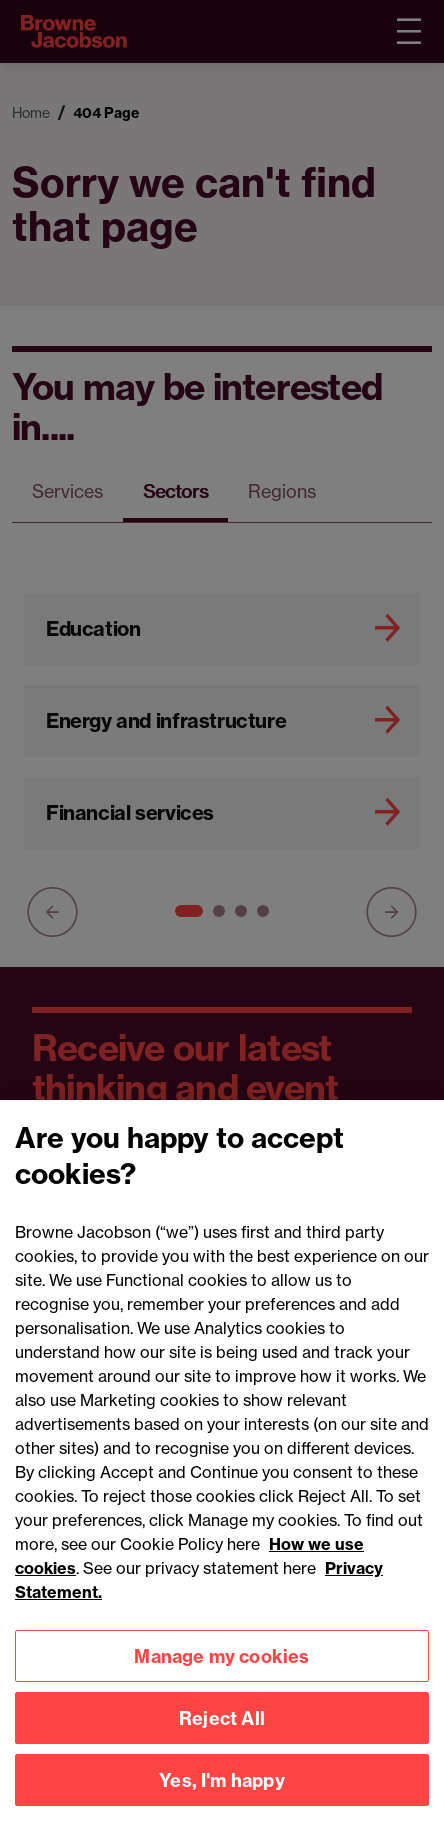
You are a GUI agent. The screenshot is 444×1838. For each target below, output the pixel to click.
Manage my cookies (221, 1678)
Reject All (222, 1740)
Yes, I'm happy (222, 1802)
